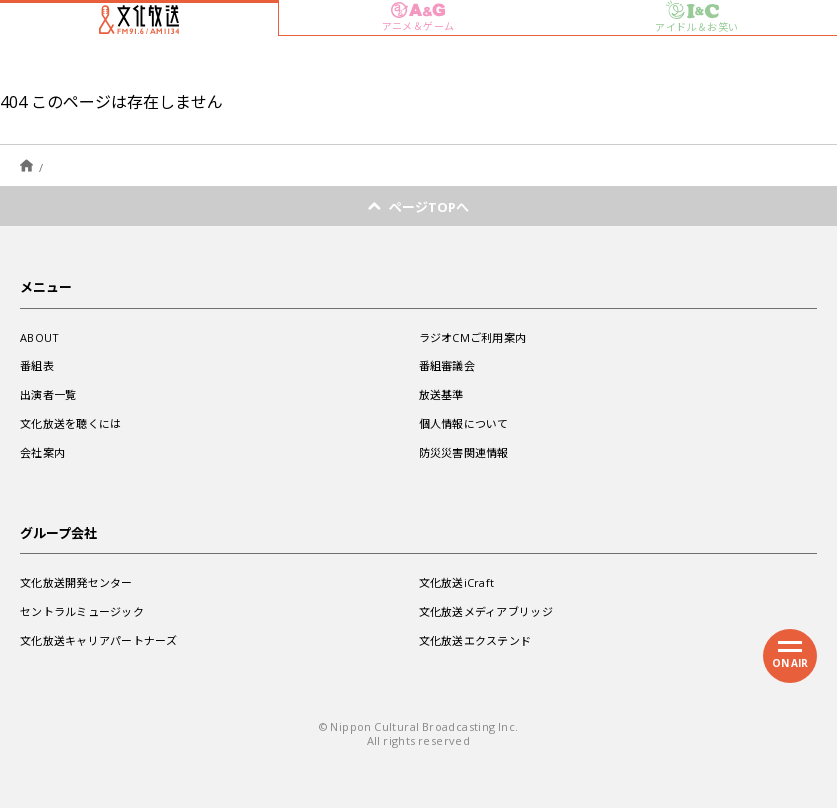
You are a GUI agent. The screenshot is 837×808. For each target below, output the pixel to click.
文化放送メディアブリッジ (486, 611)
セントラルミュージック (82, 611)
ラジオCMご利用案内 (473, 337)
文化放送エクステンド (475, 640)
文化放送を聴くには (70, 423)
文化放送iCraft (457, 582)
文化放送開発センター (76, 582)
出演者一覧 (48, 394)
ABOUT (39, 337)
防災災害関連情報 (464, 452)
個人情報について (464, 423)
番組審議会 (447, 365)
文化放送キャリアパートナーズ (98, 640)
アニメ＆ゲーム (418, 17)
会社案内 (42, 452)
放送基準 (441, 394)
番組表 (37, 365)
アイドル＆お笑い (696, 17)
